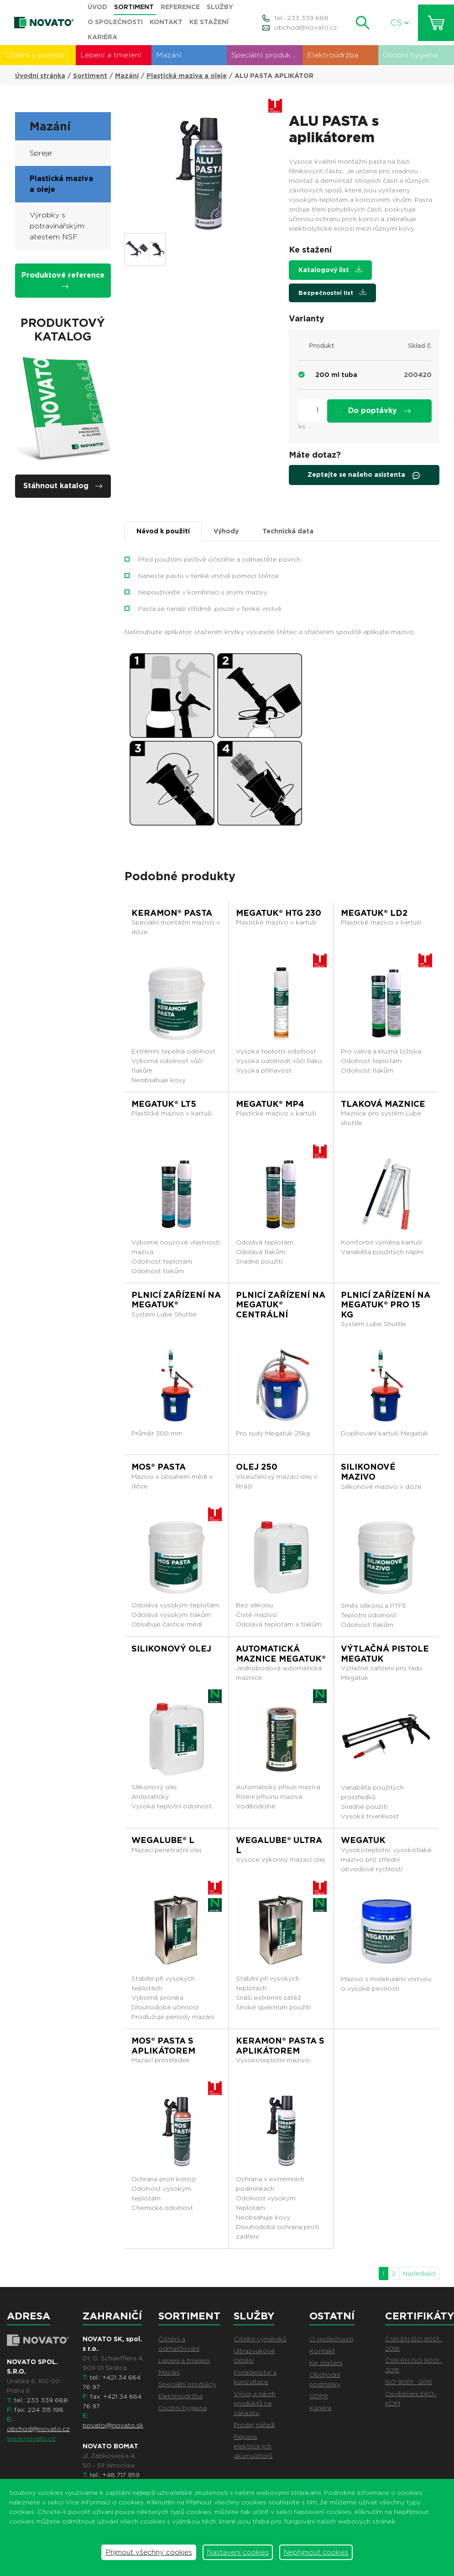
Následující (419, 2273)
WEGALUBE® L (162, 1840)
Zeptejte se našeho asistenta (364, 475)
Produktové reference (62, 280)
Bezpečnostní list (332, 292)
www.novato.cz (31, 2438)
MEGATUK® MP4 (270, 1104)
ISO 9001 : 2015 (408, 2381)
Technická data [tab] (287, 531)
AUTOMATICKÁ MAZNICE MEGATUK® (281, 1653)
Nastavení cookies (238, 2552)
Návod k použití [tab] (163, 531)
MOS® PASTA (158, 1466)
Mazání (169, 55)
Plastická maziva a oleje (186, 75)
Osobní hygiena (410, 55)
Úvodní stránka (40, 75)
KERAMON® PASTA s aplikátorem (280, 2045)
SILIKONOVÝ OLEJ (171, 1648)
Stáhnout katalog (62, 485)
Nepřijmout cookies (316, 2552)
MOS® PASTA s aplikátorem (163, 2045)
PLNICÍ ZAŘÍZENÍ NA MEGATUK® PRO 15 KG (385, 1304)
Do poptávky (379, 410)
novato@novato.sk (113, 2425)
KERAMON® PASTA (171, 913)
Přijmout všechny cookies (149, 2552)
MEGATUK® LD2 (374, 913)
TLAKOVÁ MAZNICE (383, 1104)
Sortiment (90, 75)
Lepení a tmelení (110, 55)
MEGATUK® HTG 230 (278, 913)
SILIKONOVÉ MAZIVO (368, 1472)
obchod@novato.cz (305, 27)
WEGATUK (363, 1840)
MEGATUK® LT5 (163, 1104)
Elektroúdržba (332, 55)
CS (400, 22)
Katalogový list (330, 270)
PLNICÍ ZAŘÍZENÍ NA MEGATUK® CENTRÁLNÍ (280, 1304)
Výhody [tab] (226, 531)
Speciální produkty (264, 55)
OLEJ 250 (256, 1466)
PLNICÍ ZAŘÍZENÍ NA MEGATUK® (176, 1300)
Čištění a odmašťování (40, 55)
